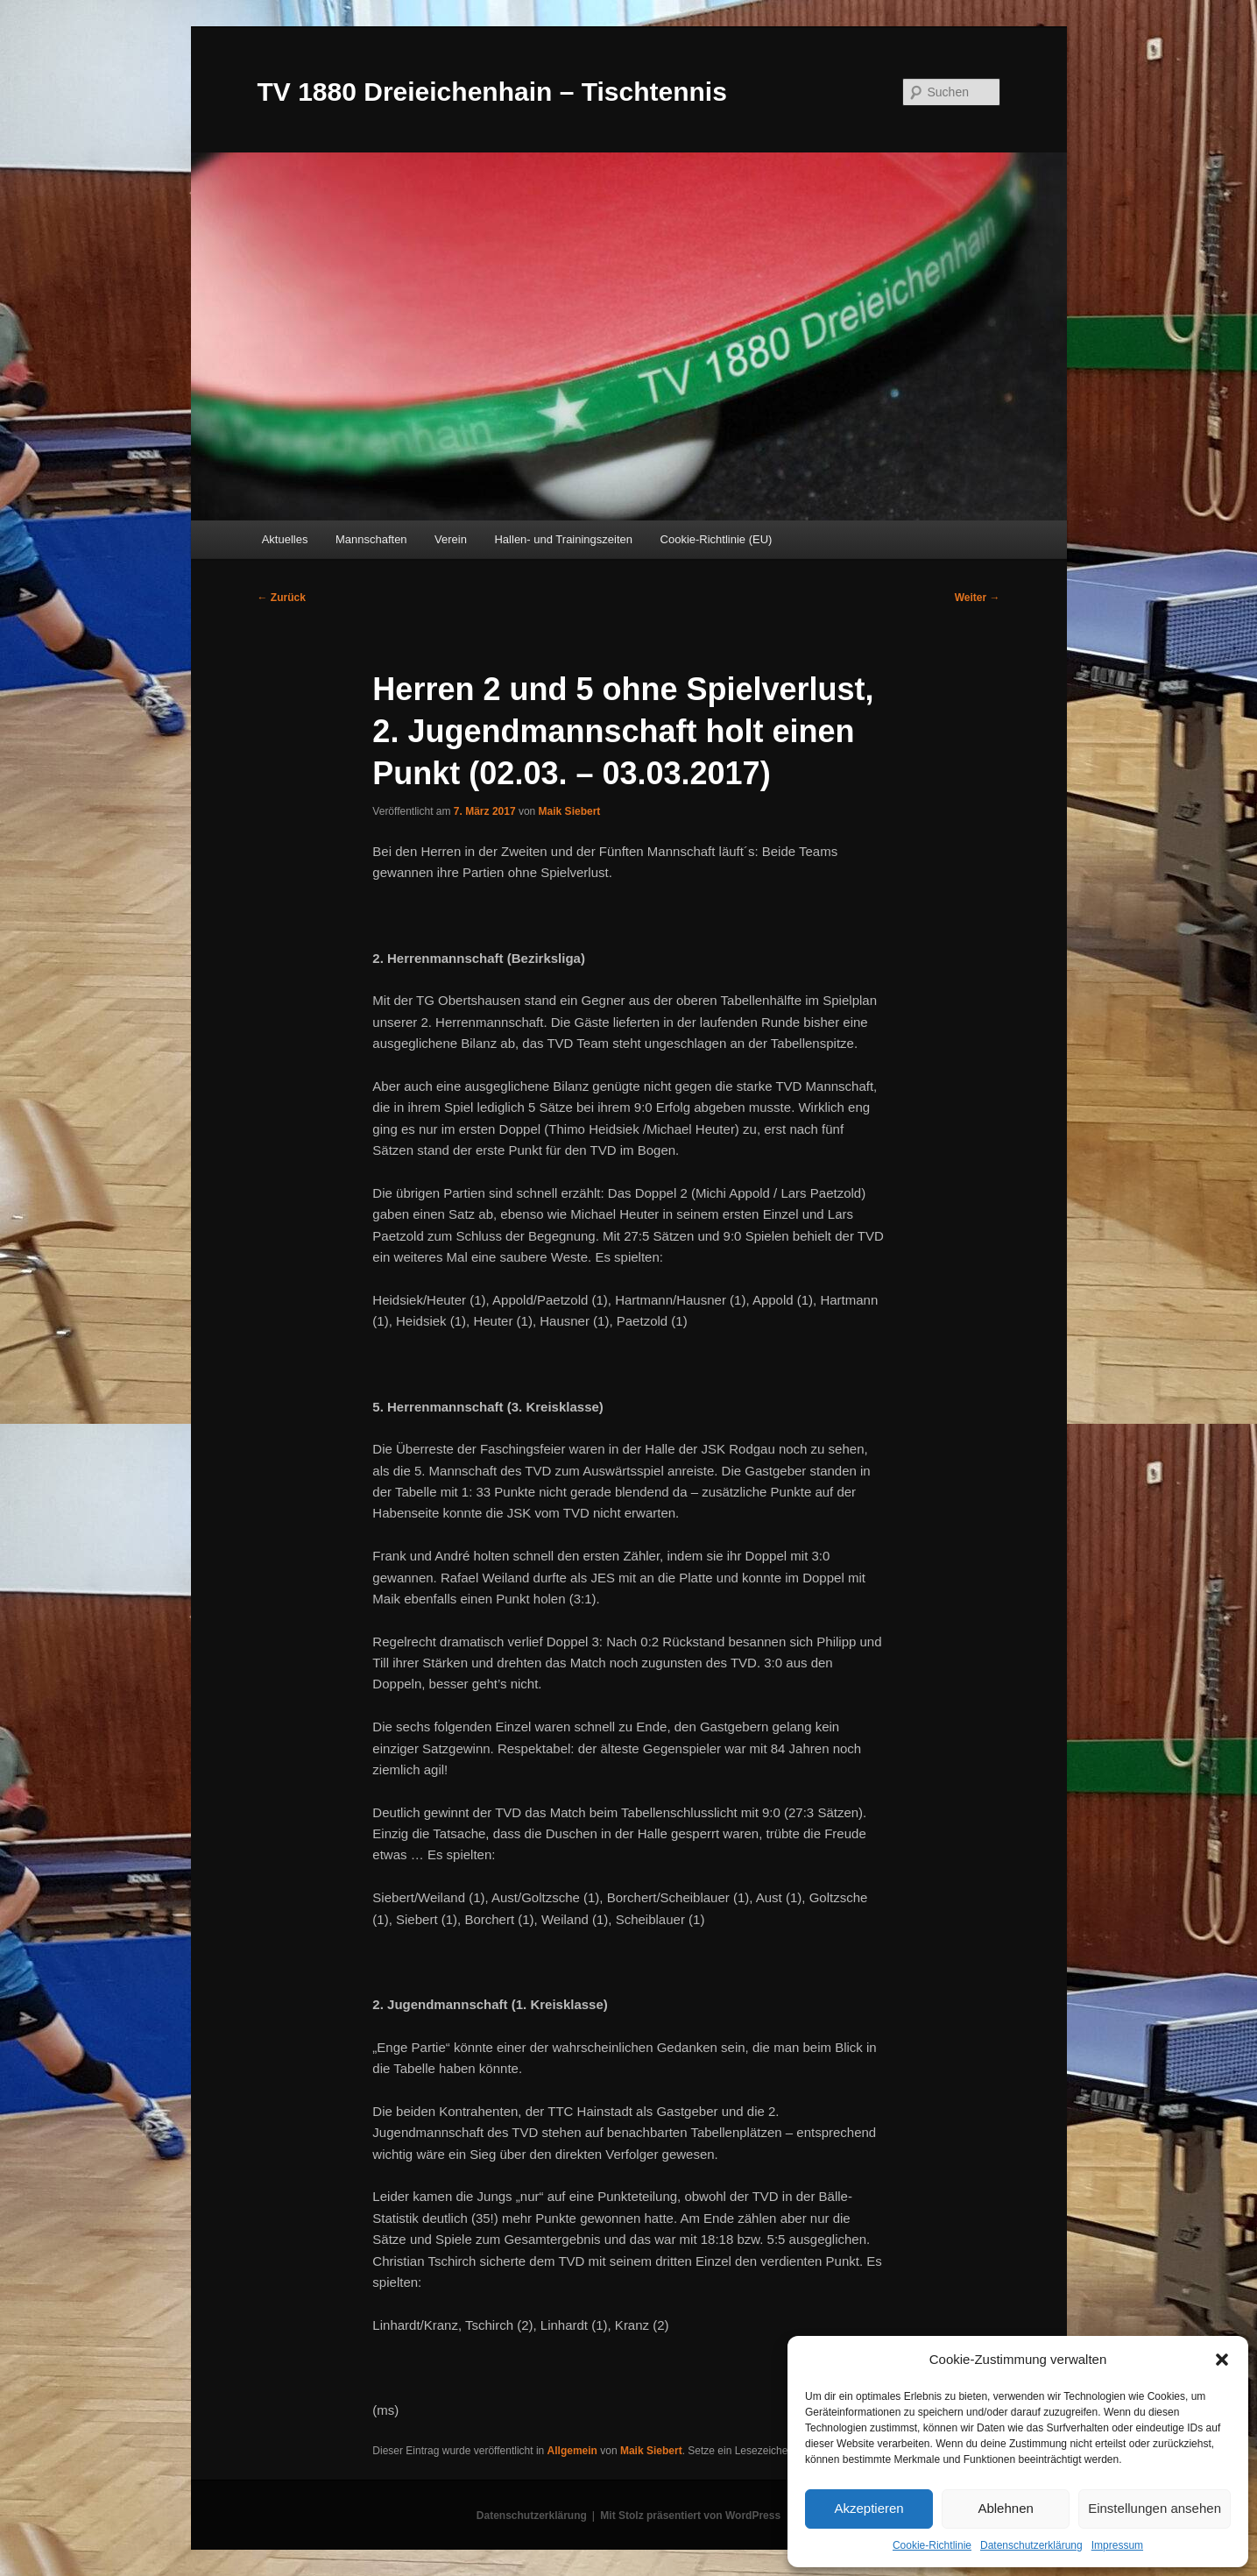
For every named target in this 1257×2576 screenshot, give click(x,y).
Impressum (1117, 2545)
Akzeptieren (868, 2508)
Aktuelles (285, 539)
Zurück (282, 597)
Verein (450, 539)
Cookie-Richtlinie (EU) (716, 539)
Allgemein (572, 2451)
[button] (1222, 2359)
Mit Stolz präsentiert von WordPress (690, 2515)
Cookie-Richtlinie (932, 2545)
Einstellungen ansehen (1154, 2508)
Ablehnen (1005, 2508)
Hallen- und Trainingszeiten (563, 539)
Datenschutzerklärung (1031, 2545)
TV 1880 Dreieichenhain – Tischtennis (492, 91)
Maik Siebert (570, 811)
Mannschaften (371, 539)
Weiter (977, 597)
